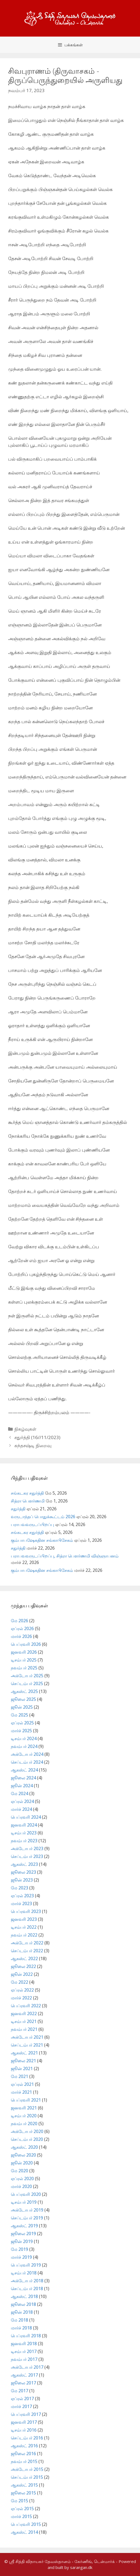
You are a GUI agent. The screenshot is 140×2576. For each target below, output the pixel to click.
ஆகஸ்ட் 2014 (24, 2532)
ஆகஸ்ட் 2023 (24, 1864)
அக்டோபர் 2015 (27, 2469)
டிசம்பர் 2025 (24, 1660)
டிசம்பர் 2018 (24, 2273)
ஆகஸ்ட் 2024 (24, 1770)
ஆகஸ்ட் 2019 (24, 2226)
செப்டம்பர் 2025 (27, 1683)
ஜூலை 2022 (23, 1966)
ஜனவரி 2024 (24, 1825)
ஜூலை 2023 (23, 1872)
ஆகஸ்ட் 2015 (24, 2485)
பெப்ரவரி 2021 (26, 2100)
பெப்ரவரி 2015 (26, 2524)
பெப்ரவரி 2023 (26, 1911)
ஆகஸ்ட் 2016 (24, 2446)
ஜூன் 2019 (22, 2241)
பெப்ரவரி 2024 (26, 1817)
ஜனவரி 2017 (24, 2422)
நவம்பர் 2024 (24, 1746)
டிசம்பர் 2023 (24, 1833)
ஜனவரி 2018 (24, 2343)
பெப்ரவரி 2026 (26, 1644)
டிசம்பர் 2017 (24, 2351)
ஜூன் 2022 (22, 1974)
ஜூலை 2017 (23, 2383)
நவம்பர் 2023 (24, 1841)
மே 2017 (19, 2391)
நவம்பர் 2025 (24, 1668)
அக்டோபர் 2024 (27, 1754)
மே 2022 (19, 1982)
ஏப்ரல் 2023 (22, 1896)
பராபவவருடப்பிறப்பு (32, 1524)
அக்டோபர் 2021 (27, 2037)
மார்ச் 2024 (21, 1809)
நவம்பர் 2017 (24, 2359)
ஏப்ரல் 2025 (22, 1723)
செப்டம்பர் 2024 (27, 1762)
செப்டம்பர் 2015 (27, 2477)
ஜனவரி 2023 (24, 1919)
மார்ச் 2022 (21, 1998)
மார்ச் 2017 (21, 2406)
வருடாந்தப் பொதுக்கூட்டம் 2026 (43, 1517)
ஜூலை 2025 (23, 1699)
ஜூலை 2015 (23, 2493)
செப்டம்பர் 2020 (27, 2139)
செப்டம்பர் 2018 (27, 2288)
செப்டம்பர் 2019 (27, 2218)
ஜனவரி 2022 (24, 2013)
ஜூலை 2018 (23, 2304)
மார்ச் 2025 (21, 1731)
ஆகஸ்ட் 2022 (24, 1958)
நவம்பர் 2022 (24, 1935)
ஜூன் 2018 (22, 2312)
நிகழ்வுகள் (25, 1429)
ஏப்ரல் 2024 (22, 1801)
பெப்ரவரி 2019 (26, 2265)
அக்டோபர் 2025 (27, 1676)
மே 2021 (19, 2076)
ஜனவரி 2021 (24, 2108)
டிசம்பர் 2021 (24, 2021)
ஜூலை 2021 (23, 2061)
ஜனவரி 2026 (24, 1652)
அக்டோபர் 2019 (27, 2210)
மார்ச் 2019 (21, 2257)
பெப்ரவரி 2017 (26, 2414)
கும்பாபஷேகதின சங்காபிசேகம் (42, 1540)
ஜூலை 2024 (23, 1778)
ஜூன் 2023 (22, 1880)
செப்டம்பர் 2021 (27, 2045)
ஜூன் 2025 (22, 1707)
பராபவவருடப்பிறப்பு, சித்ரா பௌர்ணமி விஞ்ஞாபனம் (65, 1556)
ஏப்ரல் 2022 (22, 1990)
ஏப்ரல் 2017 (22, 2399)
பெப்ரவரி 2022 (26, 2006)
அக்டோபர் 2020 (27, 2131)
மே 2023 (19, 1888)
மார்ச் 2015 (21, 2516)
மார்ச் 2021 (21, 2092)
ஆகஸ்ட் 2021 (24, 2053)
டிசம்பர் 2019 (24, 2202)
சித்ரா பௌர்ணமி (28, 1501)
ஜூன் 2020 (22, 2163)
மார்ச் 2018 (21, 2328)
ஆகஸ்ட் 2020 (24, 2147)
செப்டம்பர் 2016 (27, 2438)
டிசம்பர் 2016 (24, 2430)
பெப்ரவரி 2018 (26, 2336)
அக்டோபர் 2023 (27, 1848)
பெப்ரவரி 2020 (26, 2194)
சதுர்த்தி (18, 1509)
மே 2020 (19, 2171)
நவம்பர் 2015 (24, 2461)
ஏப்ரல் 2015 (22, 2509)
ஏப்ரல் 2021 (22, 2084)
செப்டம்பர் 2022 (27, 1951)
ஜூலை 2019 (23, 2233)
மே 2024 (19, 1793)
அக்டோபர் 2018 (27, 2281)
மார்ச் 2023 (21, 1903)
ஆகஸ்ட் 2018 (24, 2296)
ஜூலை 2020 (23, 2155)
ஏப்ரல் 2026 (22, 1628)
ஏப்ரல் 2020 (22, 2178)
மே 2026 (19, 1621)
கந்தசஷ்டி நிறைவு (32, 1445)
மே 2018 (19, 2320)
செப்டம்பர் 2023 (27, 1856)
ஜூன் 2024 (22, 1786)
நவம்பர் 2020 (24, 2123)
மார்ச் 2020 (21, 2186)
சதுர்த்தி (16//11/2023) (37, 1437)
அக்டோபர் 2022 (27, 1943)
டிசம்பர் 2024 (24, 1738)
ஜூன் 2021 (22, 2068)
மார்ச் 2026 (21, 1636)
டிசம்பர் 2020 (24, 2116)
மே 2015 (19, 2501)
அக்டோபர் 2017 (27, 2367)
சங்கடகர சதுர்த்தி (27, 1493)
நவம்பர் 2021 (24, 2029)
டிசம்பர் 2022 (24, 1927)
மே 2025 (19, 1715)
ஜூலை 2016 (23, 2454)
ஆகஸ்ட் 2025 (24, 1691)
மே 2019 (19, 2249)
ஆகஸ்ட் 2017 (24, 2375)
